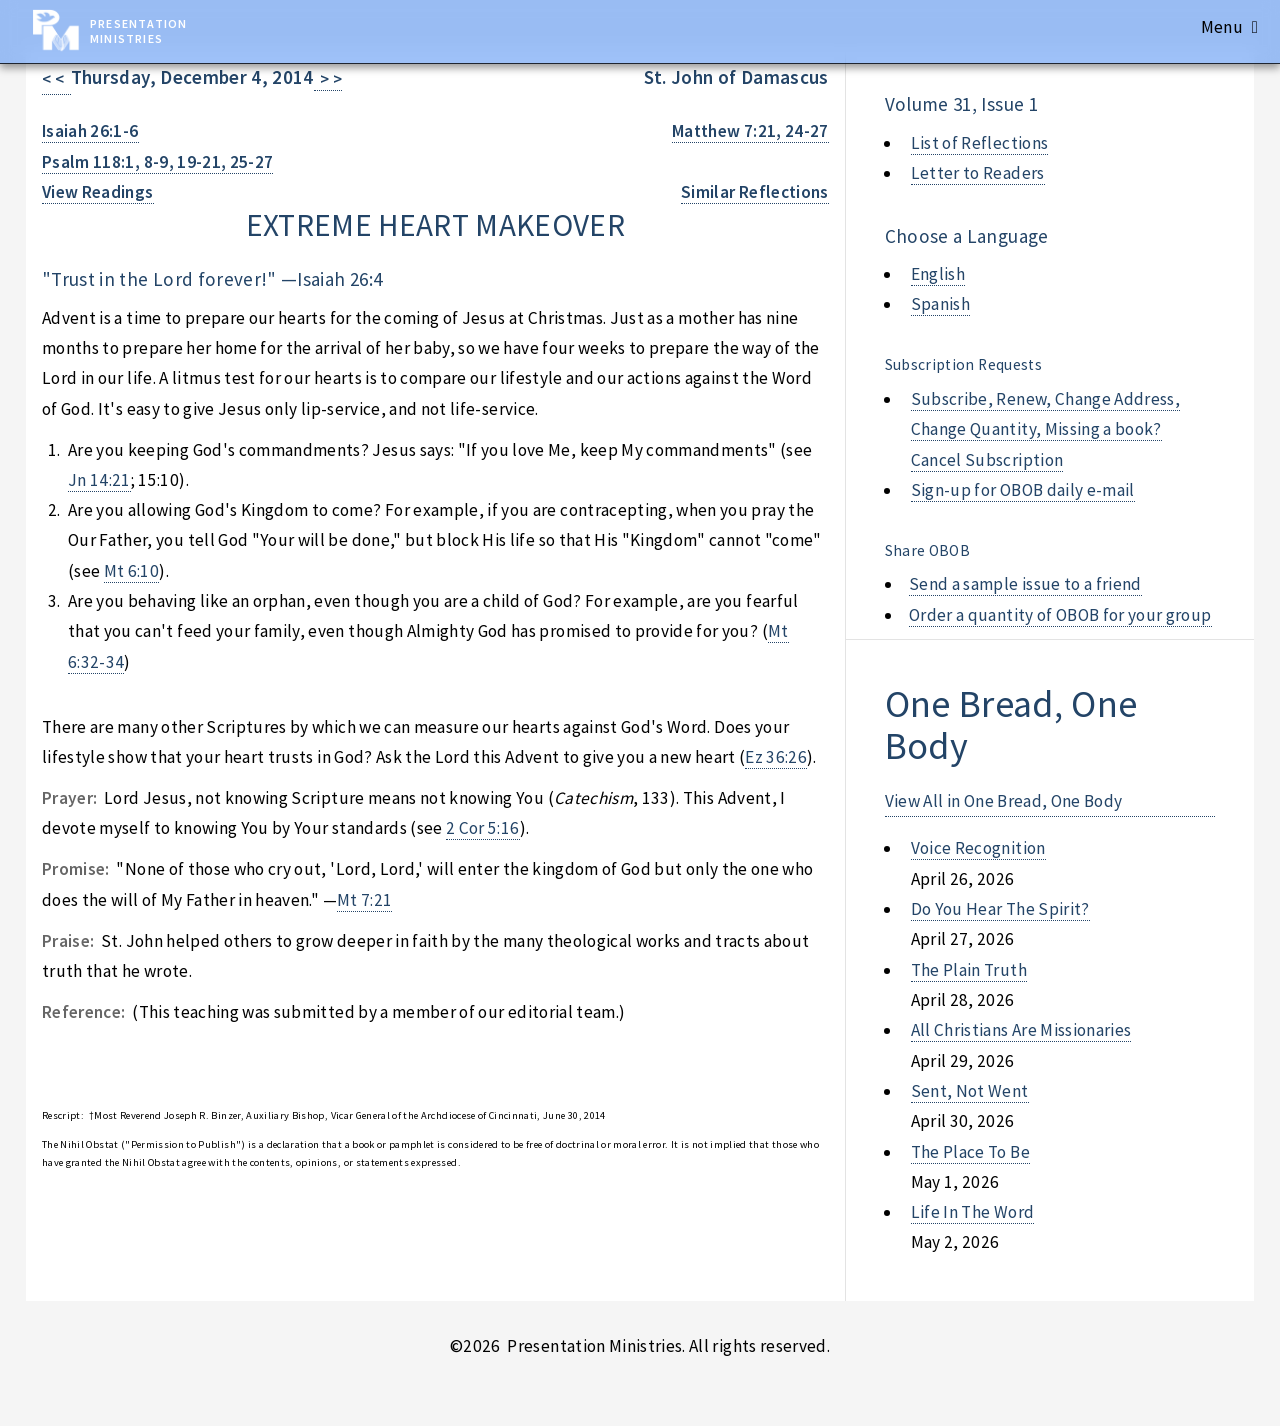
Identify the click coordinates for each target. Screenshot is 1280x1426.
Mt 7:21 (364, 900)
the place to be (970, 1152)
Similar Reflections (755, 192)
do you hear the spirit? (1000, 909)
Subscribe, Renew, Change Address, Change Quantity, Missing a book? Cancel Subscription (1045, 429)
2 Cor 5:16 (482, 828)
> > (328, 79)
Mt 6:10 (131, 571)
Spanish (940, 304)
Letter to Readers (978, 173)
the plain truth (969, 970)
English (938, 274)
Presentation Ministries (138, 31)
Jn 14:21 (99, 480)
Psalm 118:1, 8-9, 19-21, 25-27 (157, 162)
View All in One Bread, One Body (1004, 801)
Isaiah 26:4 (339, 279)
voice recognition (978, 848)
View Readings (98, 192)
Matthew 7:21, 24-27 (750, 131)
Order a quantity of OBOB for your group (1060, 615)
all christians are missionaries (1021, 1030)
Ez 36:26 (776, 757)
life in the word (973, 1212)
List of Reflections (980, 143)
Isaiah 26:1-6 (90, 131)
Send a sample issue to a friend (1025, 584)
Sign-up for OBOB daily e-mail (1023, 490)
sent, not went (970, 1091)
